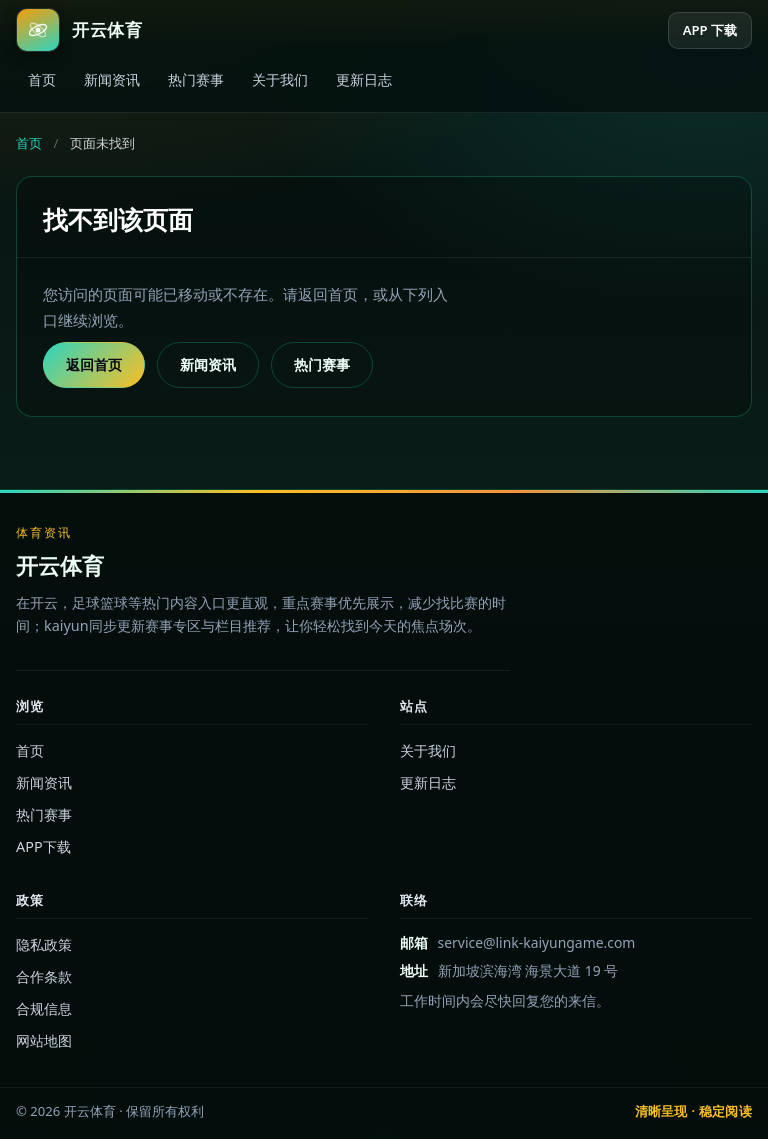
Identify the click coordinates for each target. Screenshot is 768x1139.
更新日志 (364, 79)
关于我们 (280, 79)
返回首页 (94, 364)
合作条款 (44, 976)
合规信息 (44, 1008)
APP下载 (43, 846)
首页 (42, 79)
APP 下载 (710, 30)
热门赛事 (196, 79)
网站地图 (44, 1040)
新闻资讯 (112, 79)
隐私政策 (44, 944)
